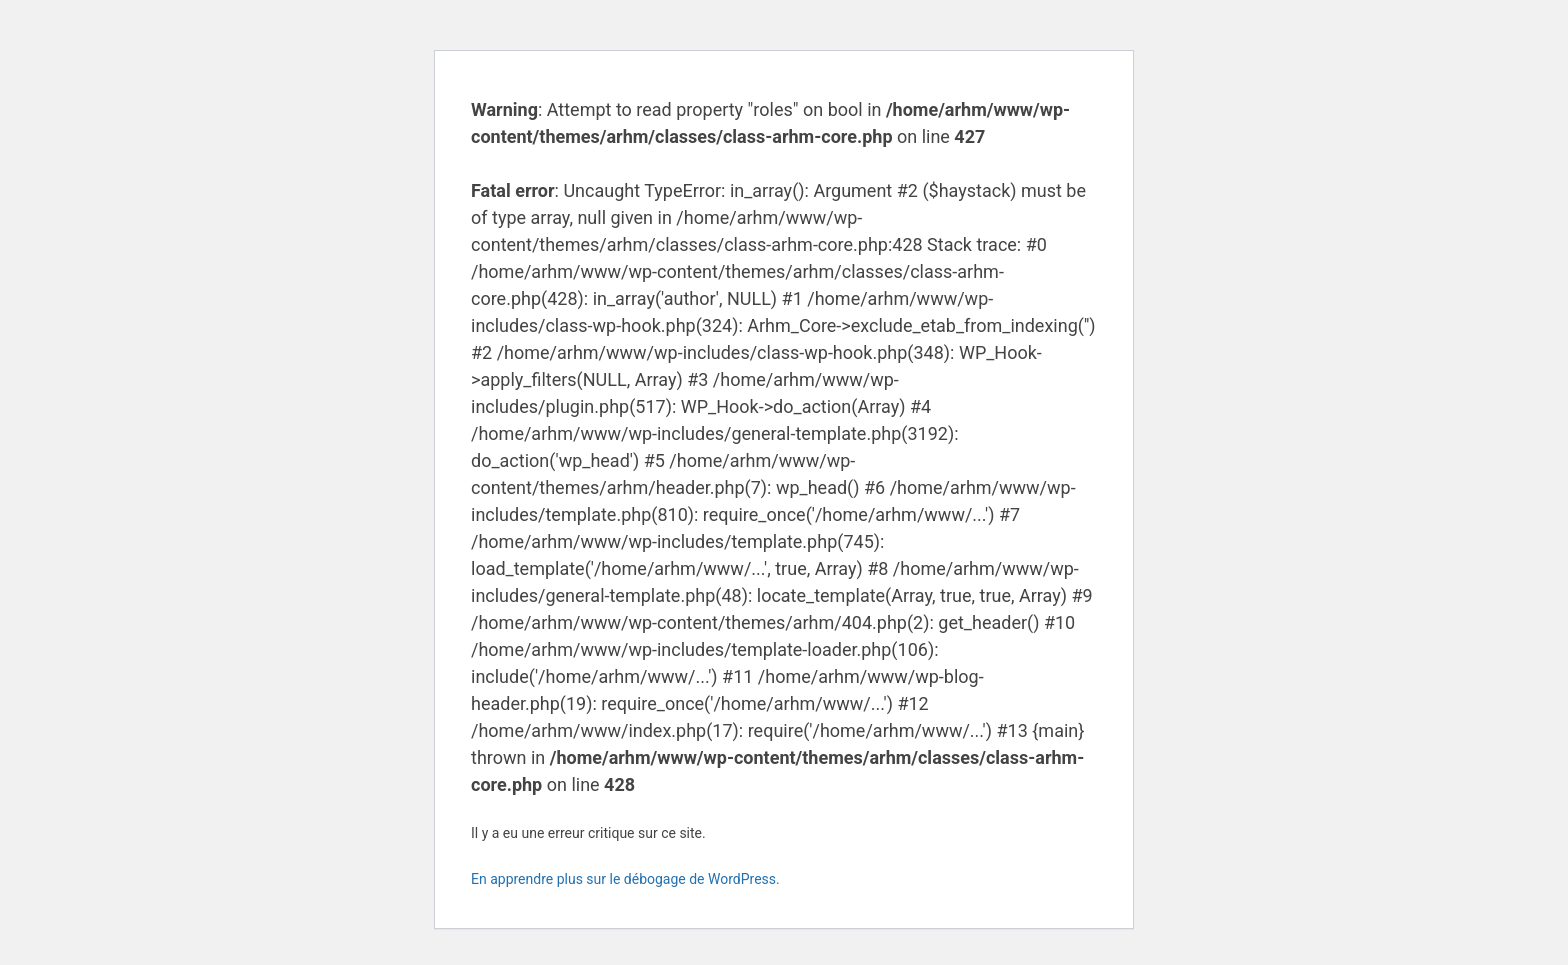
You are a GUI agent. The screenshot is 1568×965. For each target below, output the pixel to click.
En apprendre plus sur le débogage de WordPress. (625, 879)
